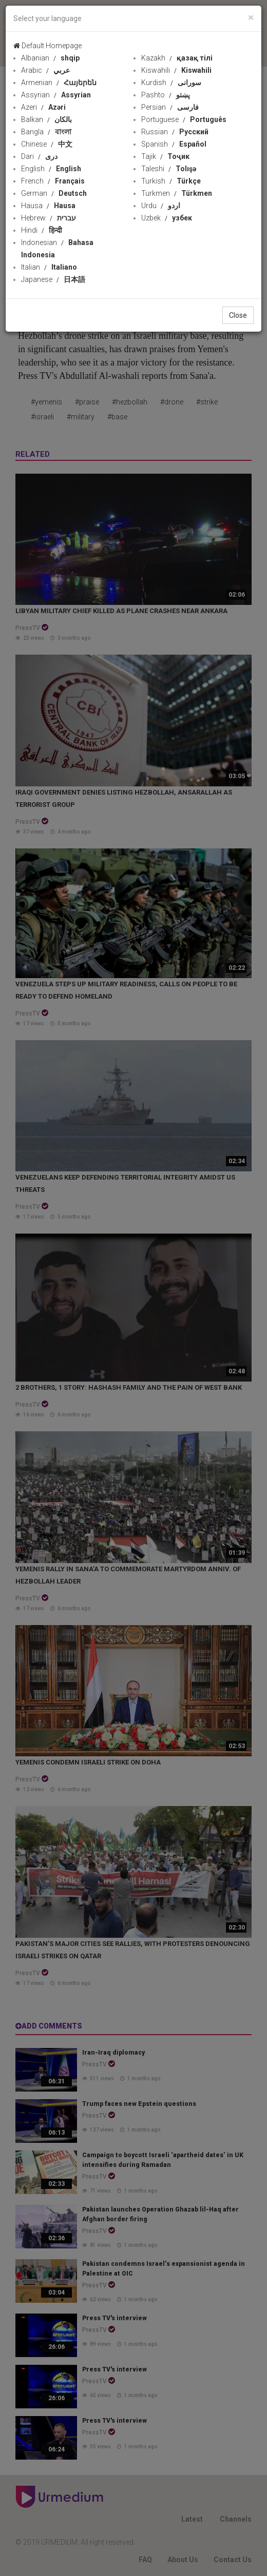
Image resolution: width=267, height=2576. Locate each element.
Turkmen (176, 193)
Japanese (53, 279)
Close (238, 315)
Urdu (160, 205)
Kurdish (171, 82)
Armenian (59, 82)
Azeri (43, 107)
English (51, 169)
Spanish (173, 144)
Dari (39, 156)
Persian (170, 107)
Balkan (46, 119)
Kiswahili (176, 70)
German (54, 193)
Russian (174, 132)
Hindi (41, 230)
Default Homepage (47, 46)
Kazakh (177, 58)
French (53, 181)
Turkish (171, 181)
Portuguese (183, 119)
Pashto (165, 95)
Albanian (50, 58)
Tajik (165, 156)
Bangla (46, 132)
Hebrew (48, 218)
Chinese (46, 144)
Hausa (48, 205)
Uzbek (166, 218)
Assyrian (56, 95)
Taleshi (168, 169)
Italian (49, 267)
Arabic (45, 70)
